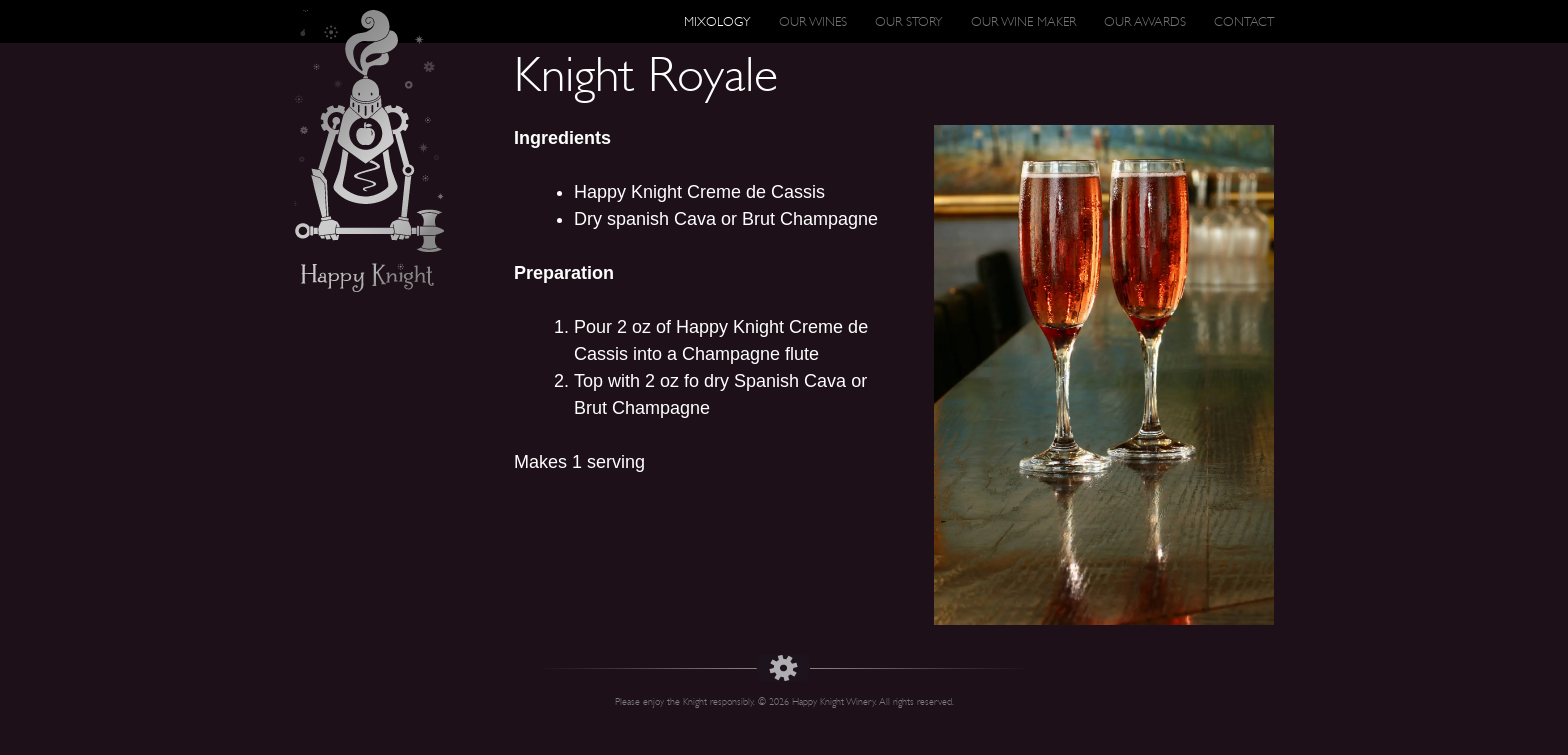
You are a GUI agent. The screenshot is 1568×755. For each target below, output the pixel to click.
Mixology (717, 22)
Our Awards (1145, 22)
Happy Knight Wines (369, 151)
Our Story (909, 22)
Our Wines (813, 22)
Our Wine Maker (1023, 22)
